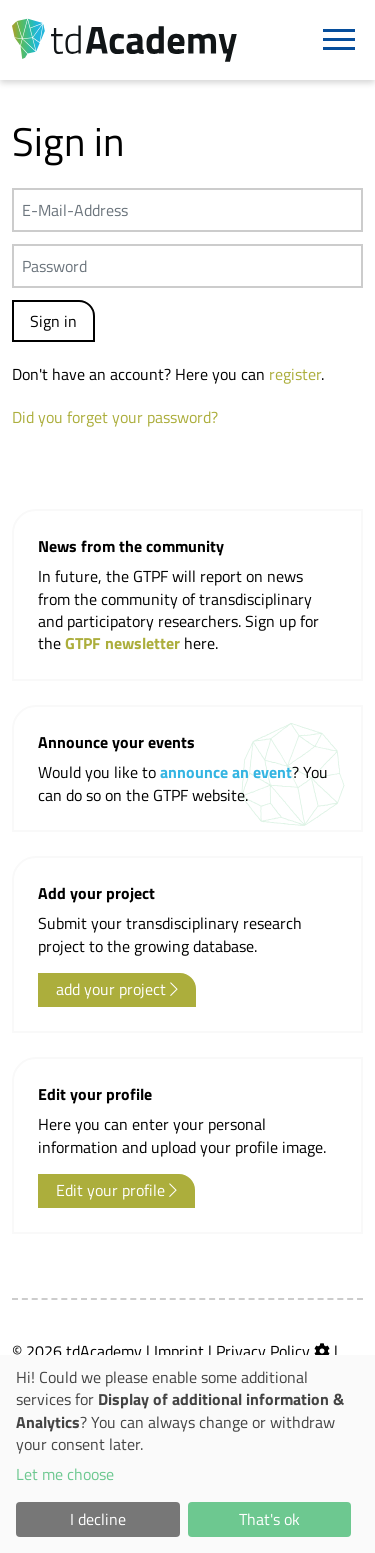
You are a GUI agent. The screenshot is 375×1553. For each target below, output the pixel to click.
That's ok (269, 1519)
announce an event (226, 772)
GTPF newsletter (124, 643)
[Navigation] (339, 40)
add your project (117, 989)
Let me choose (65, 1474)
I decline (98, 1519)
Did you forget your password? (115, 417)
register (295, 374)
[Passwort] (187, 266)
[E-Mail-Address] (187, 210)
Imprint (179, 1351)
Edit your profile (116, 1190)
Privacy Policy (263, 1351)
